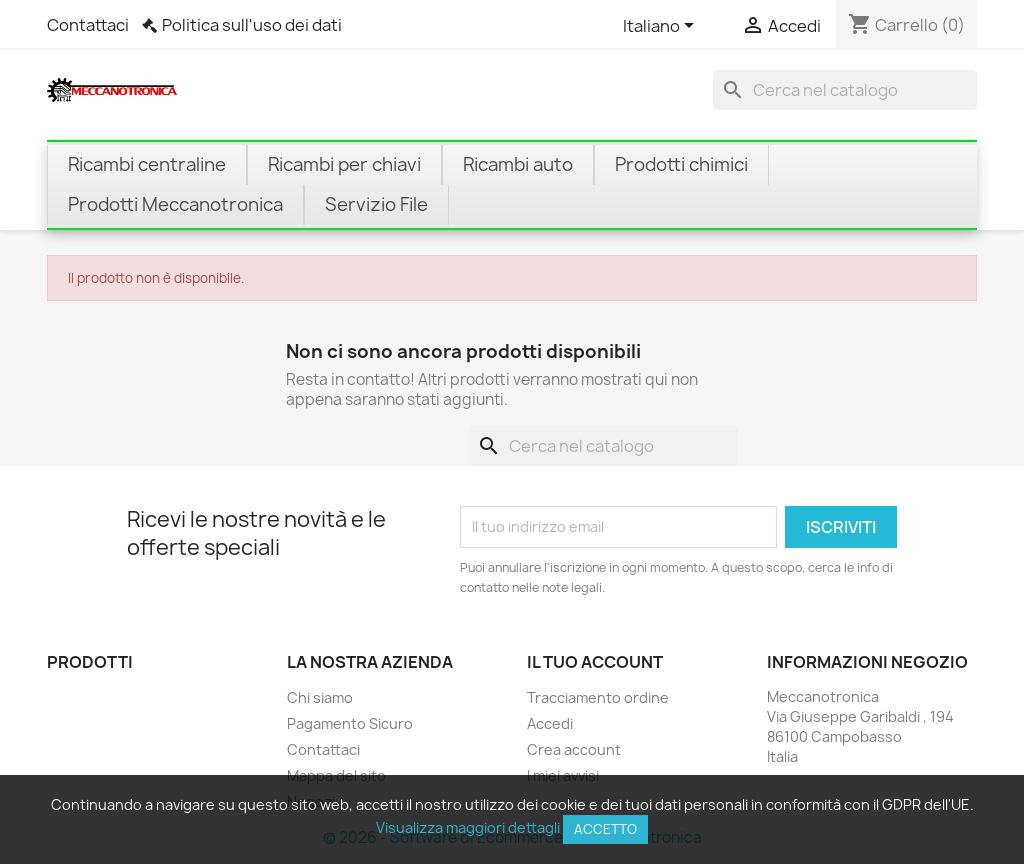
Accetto (605, 829)
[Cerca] (845, 90)
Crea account (574, 749)
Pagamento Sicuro (350, 723)
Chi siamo (320, 697)
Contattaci (88, 25)
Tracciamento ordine (598, 697)
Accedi (550, 723)
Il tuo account (595, 662)
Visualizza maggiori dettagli (468, 827)
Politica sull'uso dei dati (252, 25)
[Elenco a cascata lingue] (662, 27)
